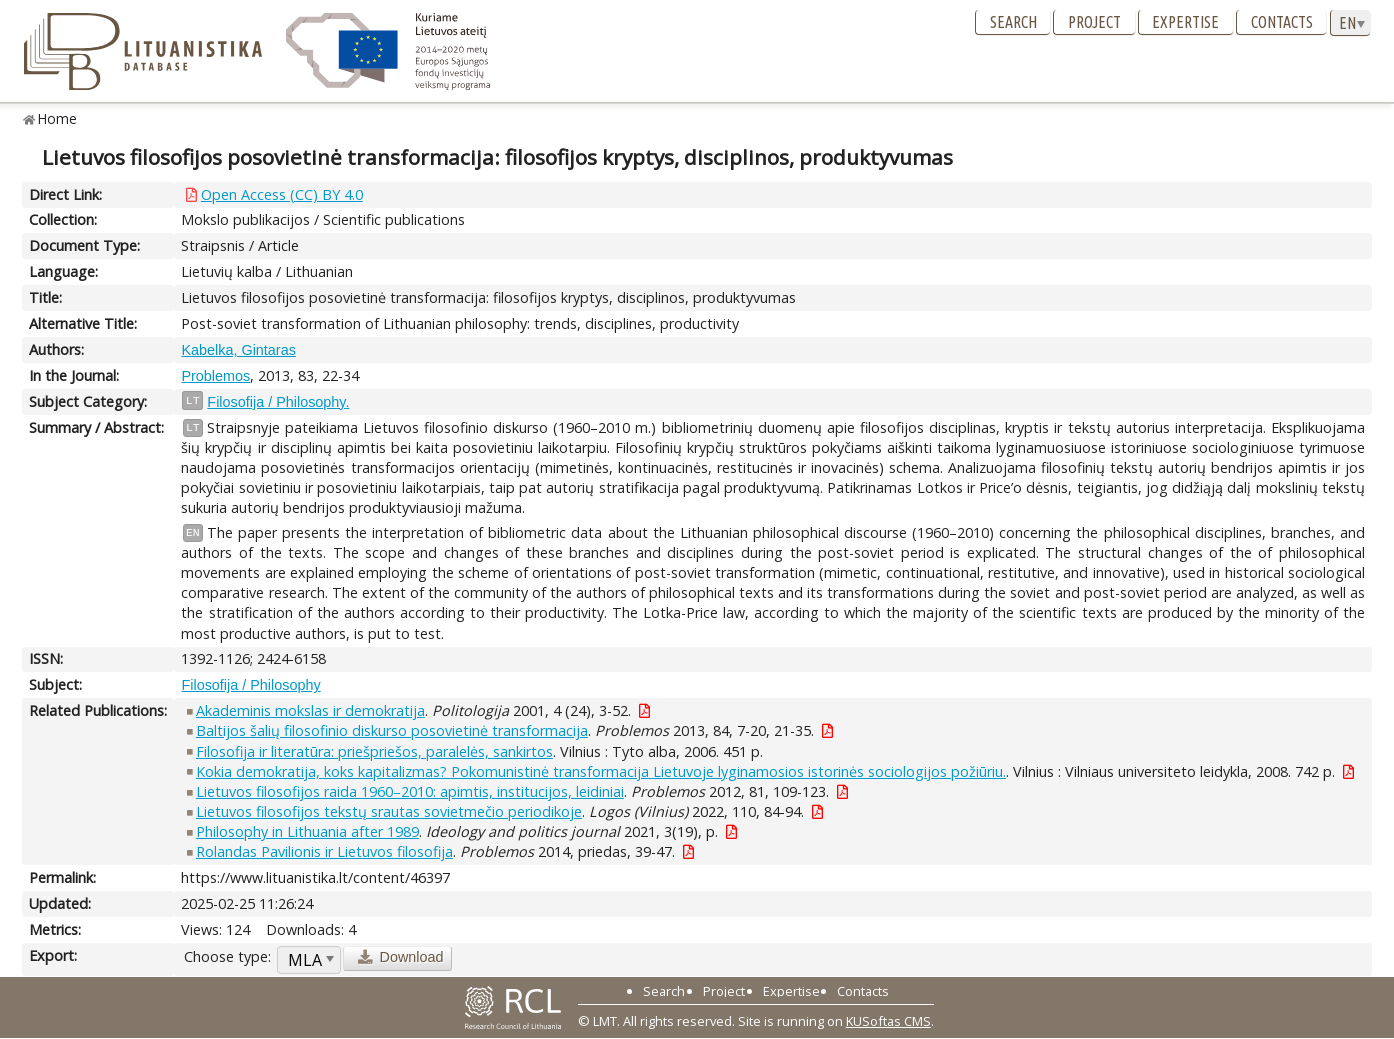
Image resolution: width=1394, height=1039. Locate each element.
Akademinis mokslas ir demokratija (310, 710)
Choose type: (227, 956)
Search (1013, 22)
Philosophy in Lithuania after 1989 (307, 831)
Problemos (215, 376)
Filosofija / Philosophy (250, 685)
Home (57, 118)
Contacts (1282, 22)
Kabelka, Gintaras (238, 350)
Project (1094, 22)
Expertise (1185, 22)
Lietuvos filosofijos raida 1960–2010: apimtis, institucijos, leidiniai (410, 791)
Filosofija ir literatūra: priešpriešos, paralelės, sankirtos (374, 751)
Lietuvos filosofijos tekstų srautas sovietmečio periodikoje (389, 811)
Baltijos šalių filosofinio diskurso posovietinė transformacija (392, 730)
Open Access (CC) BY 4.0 (282, 194)
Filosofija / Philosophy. (278, 402)
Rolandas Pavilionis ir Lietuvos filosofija (324, 851)
